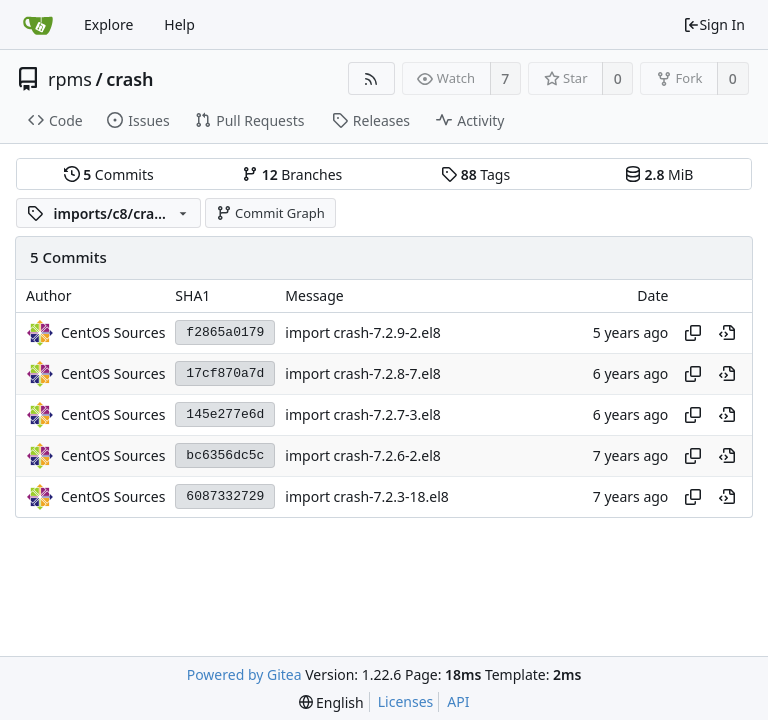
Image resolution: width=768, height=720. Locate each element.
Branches (292, 174)
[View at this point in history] (727, 333)
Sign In (714, 24)
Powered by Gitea (244, 674)
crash (129, 79)
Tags (475, 174)
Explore (108, 24)
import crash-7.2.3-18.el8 (367, 496)
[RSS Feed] (371, 78)
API (458, 701)
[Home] (38, 25)
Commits (109, 174)
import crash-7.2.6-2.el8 (363, 455)
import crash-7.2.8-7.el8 (363, 373)
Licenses (406, 701)
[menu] (331, 702)
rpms (70, 79)
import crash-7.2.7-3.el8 (363, 414)
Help (179, 24)
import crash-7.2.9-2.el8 (363, 332)
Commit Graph (270, 213)
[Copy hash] (693, 333)
